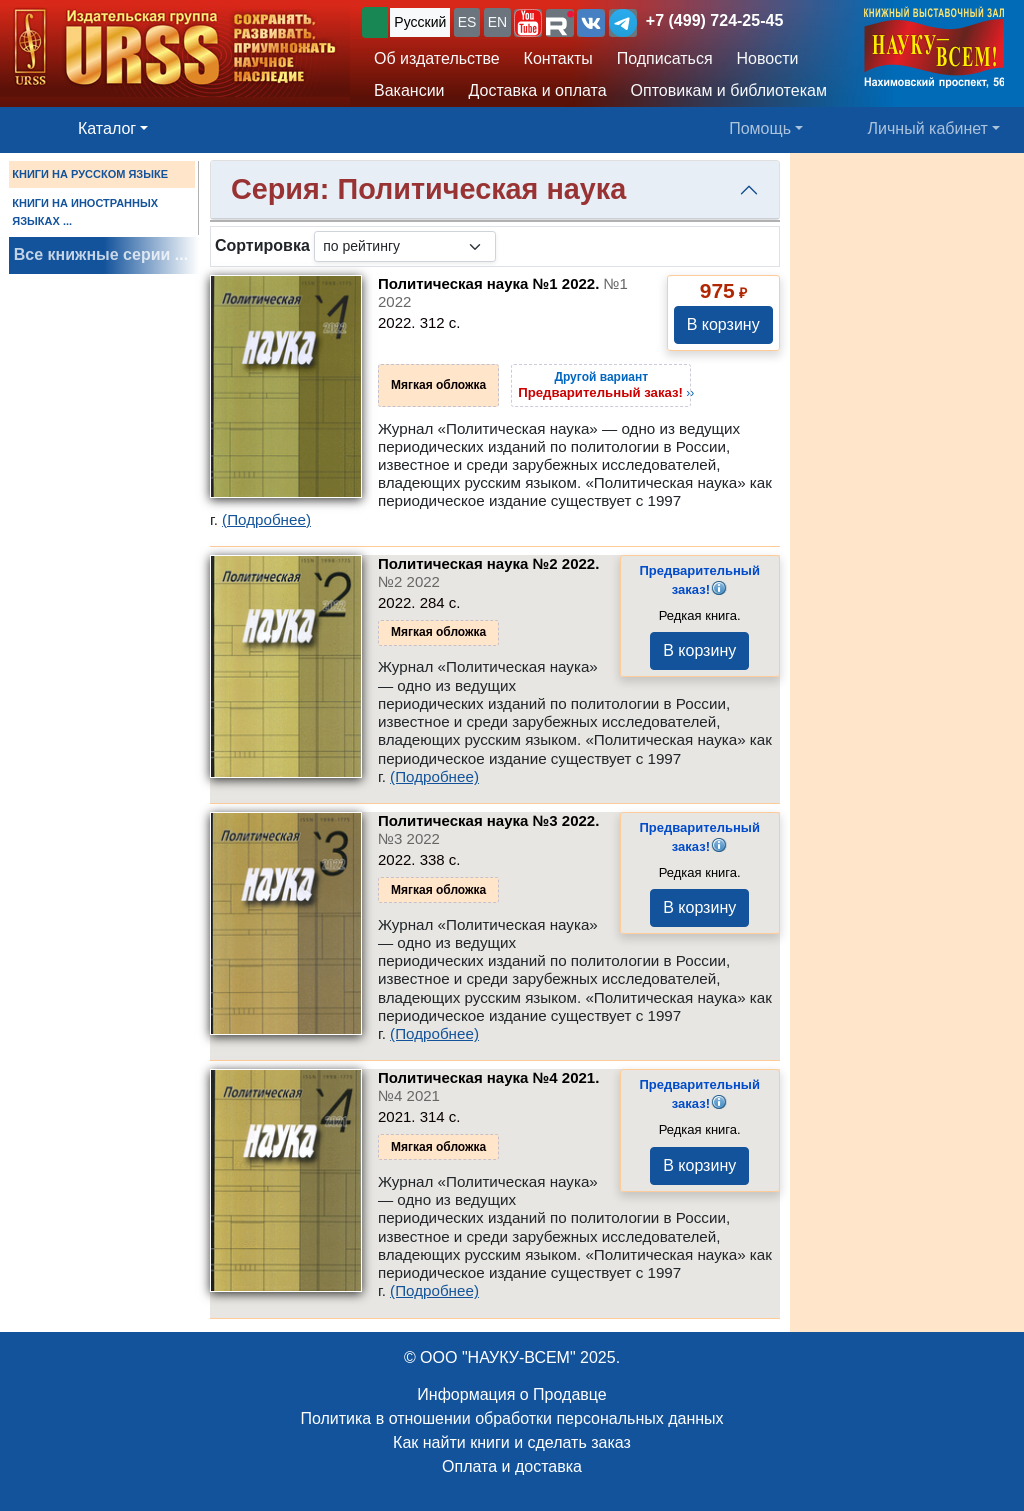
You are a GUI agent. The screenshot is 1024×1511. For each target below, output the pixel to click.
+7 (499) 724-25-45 (714, 20)
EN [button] (497, 22)
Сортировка (262, 245)
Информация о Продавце (511, 1394)
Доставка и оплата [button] (538, 90)
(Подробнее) (266, 519)
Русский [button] (420, 22)
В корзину (723, 324)
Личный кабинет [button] (928, 128)
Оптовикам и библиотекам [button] (729, 90)
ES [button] (467, 22)
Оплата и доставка (512, 1466)
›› (606, 385)
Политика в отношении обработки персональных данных (511, 1418)
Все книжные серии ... (101, 254)
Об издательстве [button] (437, 58)
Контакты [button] (558, 58)
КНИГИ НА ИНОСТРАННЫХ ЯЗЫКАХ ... (85, 212)
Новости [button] (768, 58)
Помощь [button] (760, 128)
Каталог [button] (107, 128)
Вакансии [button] (409, 90)
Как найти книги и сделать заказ (512, 1442)
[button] (528, 23)
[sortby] (405, 246)
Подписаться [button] (665, 58)
